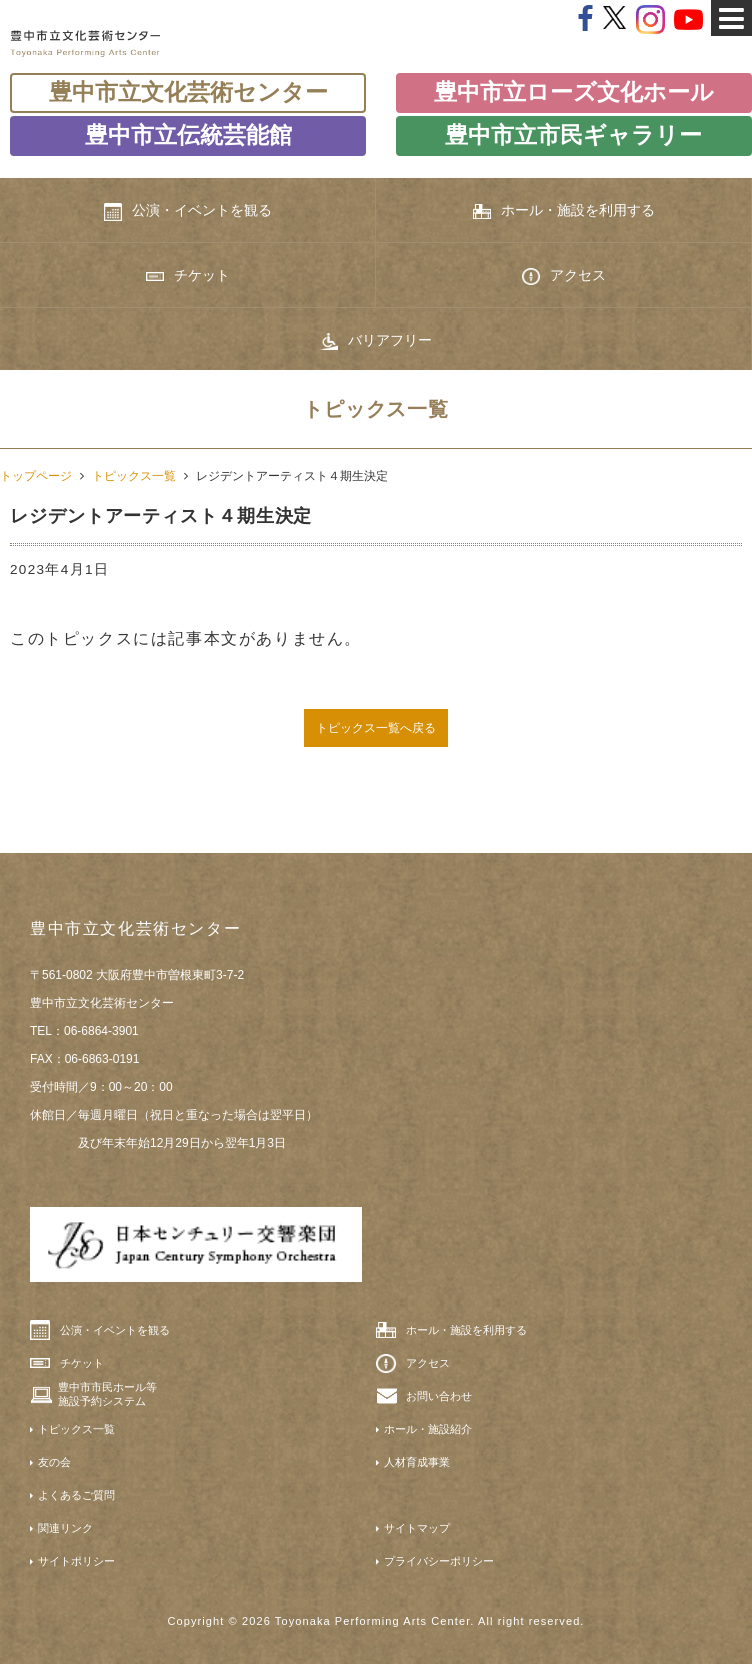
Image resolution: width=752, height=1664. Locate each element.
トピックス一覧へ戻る (376, 728)
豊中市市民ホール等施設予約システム (107, 1394)
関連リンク (65, 1528)
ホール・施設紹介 (428, 1429)
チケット (188, 275)
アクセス (564, 276)
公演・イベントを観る (188, 211)
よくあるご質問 (76, 1495)
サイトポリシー (76, 1561)
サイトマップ (417, 1528)
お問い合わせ (439, 1396)
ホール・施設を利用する (564, 210)
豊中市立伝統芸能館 (188, 135)
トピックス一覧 (134, 476)
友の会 (54, 1462)
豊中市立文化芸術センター (188, 92)
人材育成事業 (417, 1462)
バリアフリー (376, 341)
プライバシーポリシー (439, 1561)
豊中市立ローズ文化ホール (574, 92)
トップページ (36, 476)
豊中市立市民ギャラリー (573, 135)
